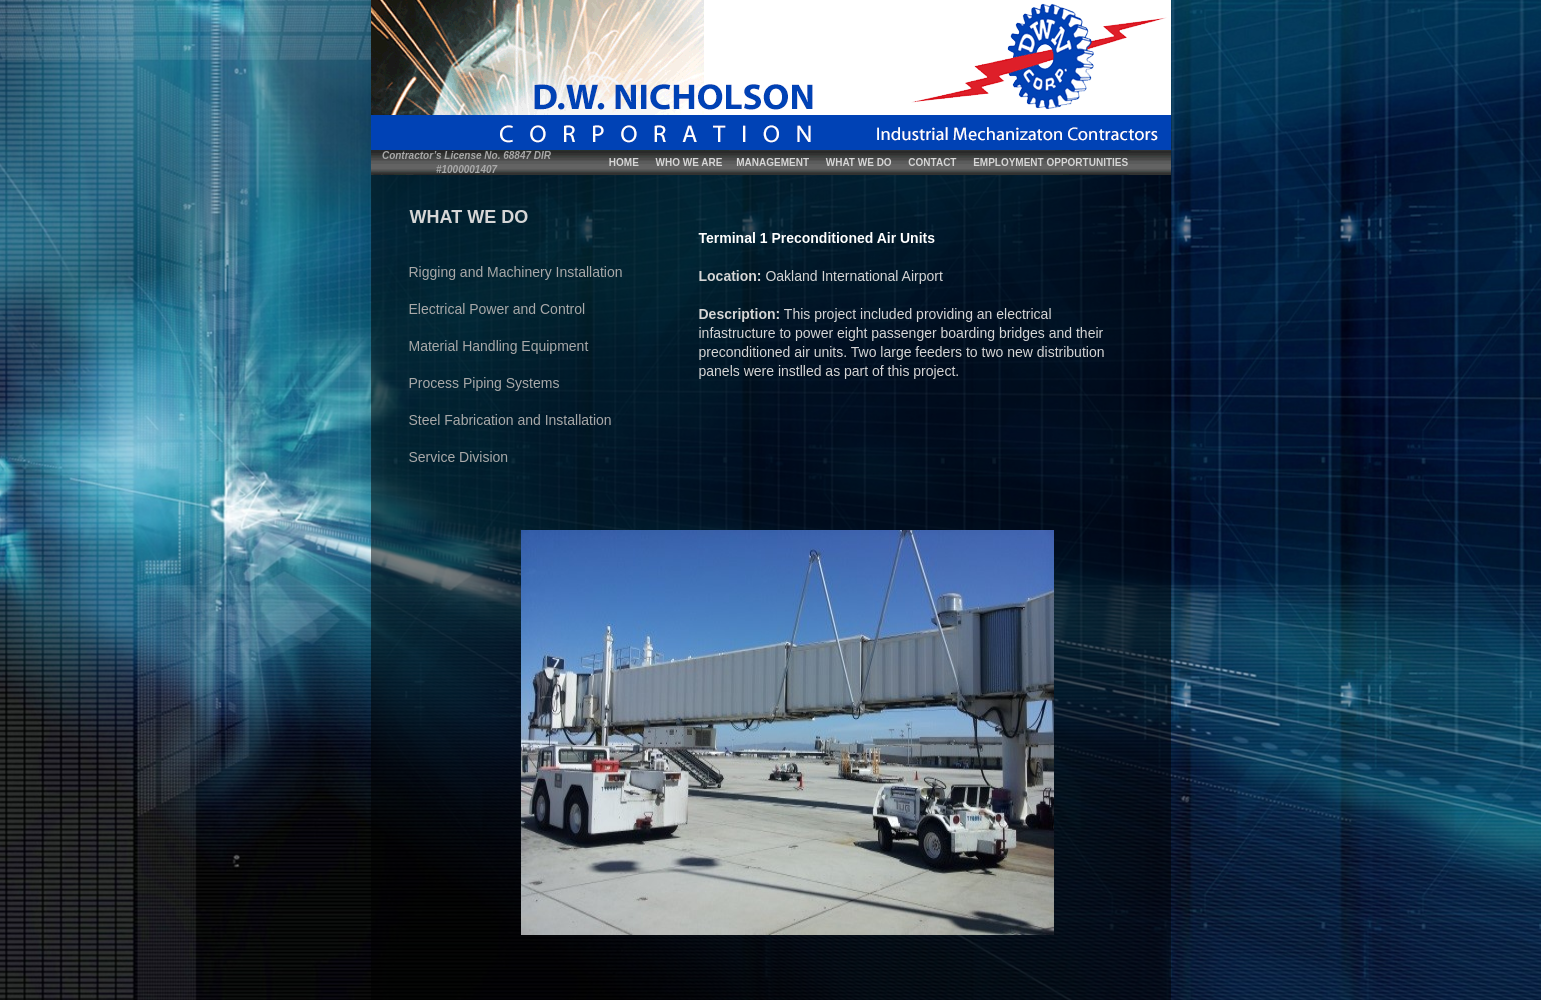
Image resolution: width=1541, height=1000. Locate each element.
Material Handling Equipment (499, 346)
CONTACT (932, 162)
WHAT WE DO (859, 162)
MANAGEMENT (772, 162)
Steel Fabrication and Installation (510, 420)
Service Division (459, 457)
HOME (624, 162)
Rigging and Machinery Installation (516, 272)
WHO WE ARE (689, 162)
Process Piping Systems (484, 383)
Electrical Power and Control (497, 309)
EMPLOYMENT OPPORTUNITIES (1050, 162)
